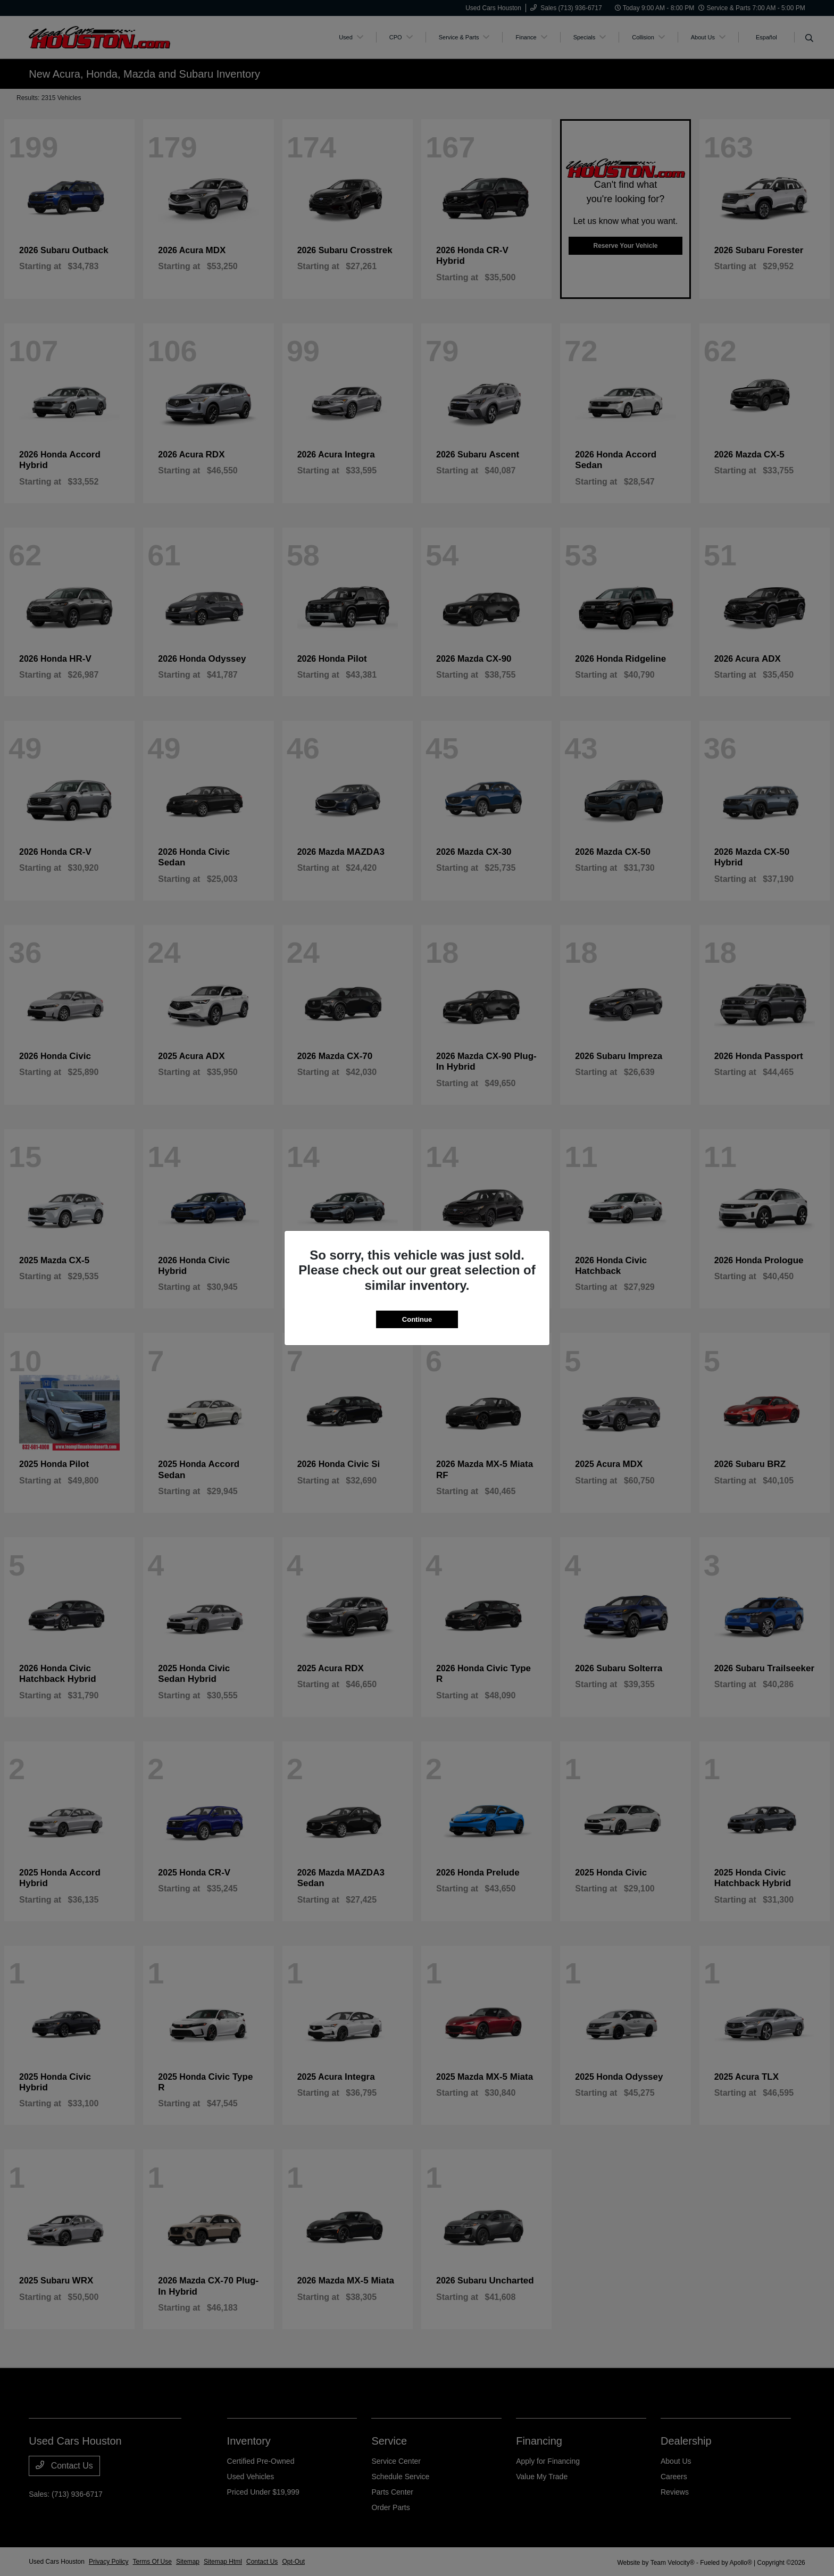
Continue (417, 1319)
